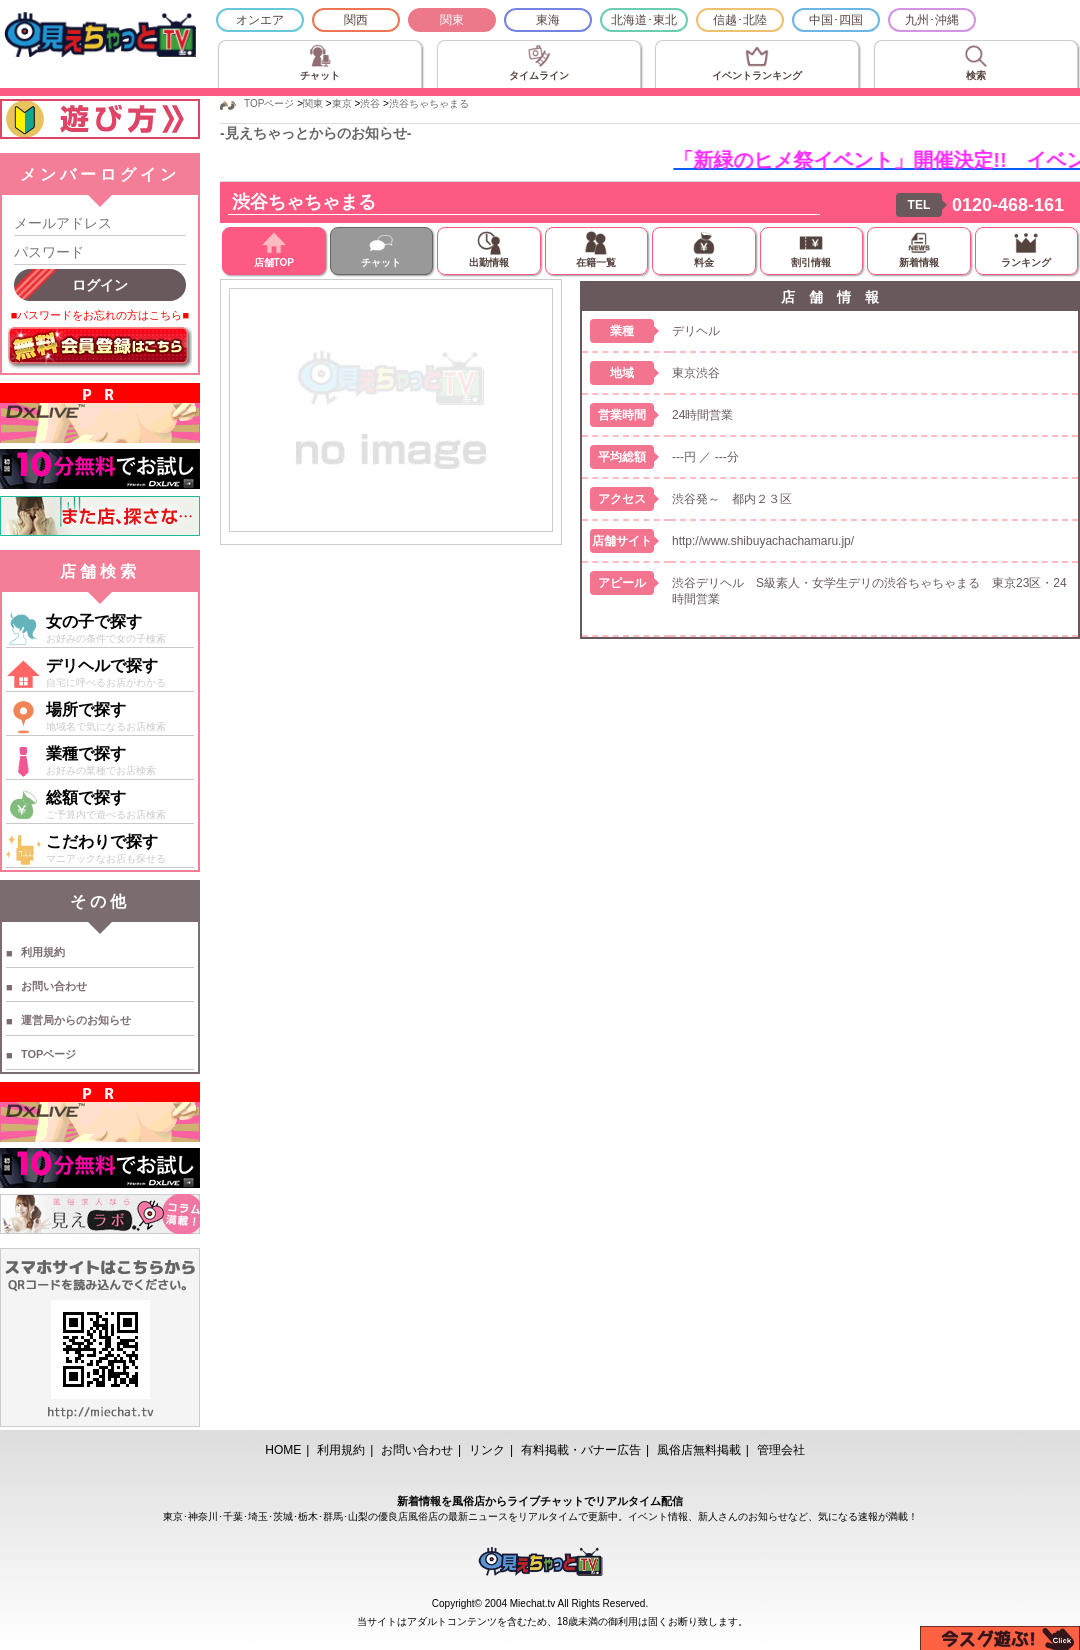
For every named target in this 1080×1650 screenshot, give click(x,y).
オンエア (260, 20)
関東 (452, 20)
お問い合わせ (54, 986)
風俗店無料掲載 (699, 1450)
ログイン (100, 285)
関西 (356, 20)
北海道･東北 (644, 20)
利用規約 (43, 952)
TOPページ (48, 1054)
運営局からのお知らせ (76, 1020)
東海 (548, 20)
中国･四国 (836, 20)
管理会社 (781, 1450)
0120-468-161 (1008, 205)
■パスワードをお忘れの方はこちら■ (100, 315)
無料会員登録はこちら (100, 348)
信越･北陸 (740, 20)
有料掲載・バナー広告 (581, 1450)
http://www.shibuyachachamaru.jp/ (763, 541)
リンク (487, 1450)
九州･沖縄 (932, 20)
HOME (283, 1450)
